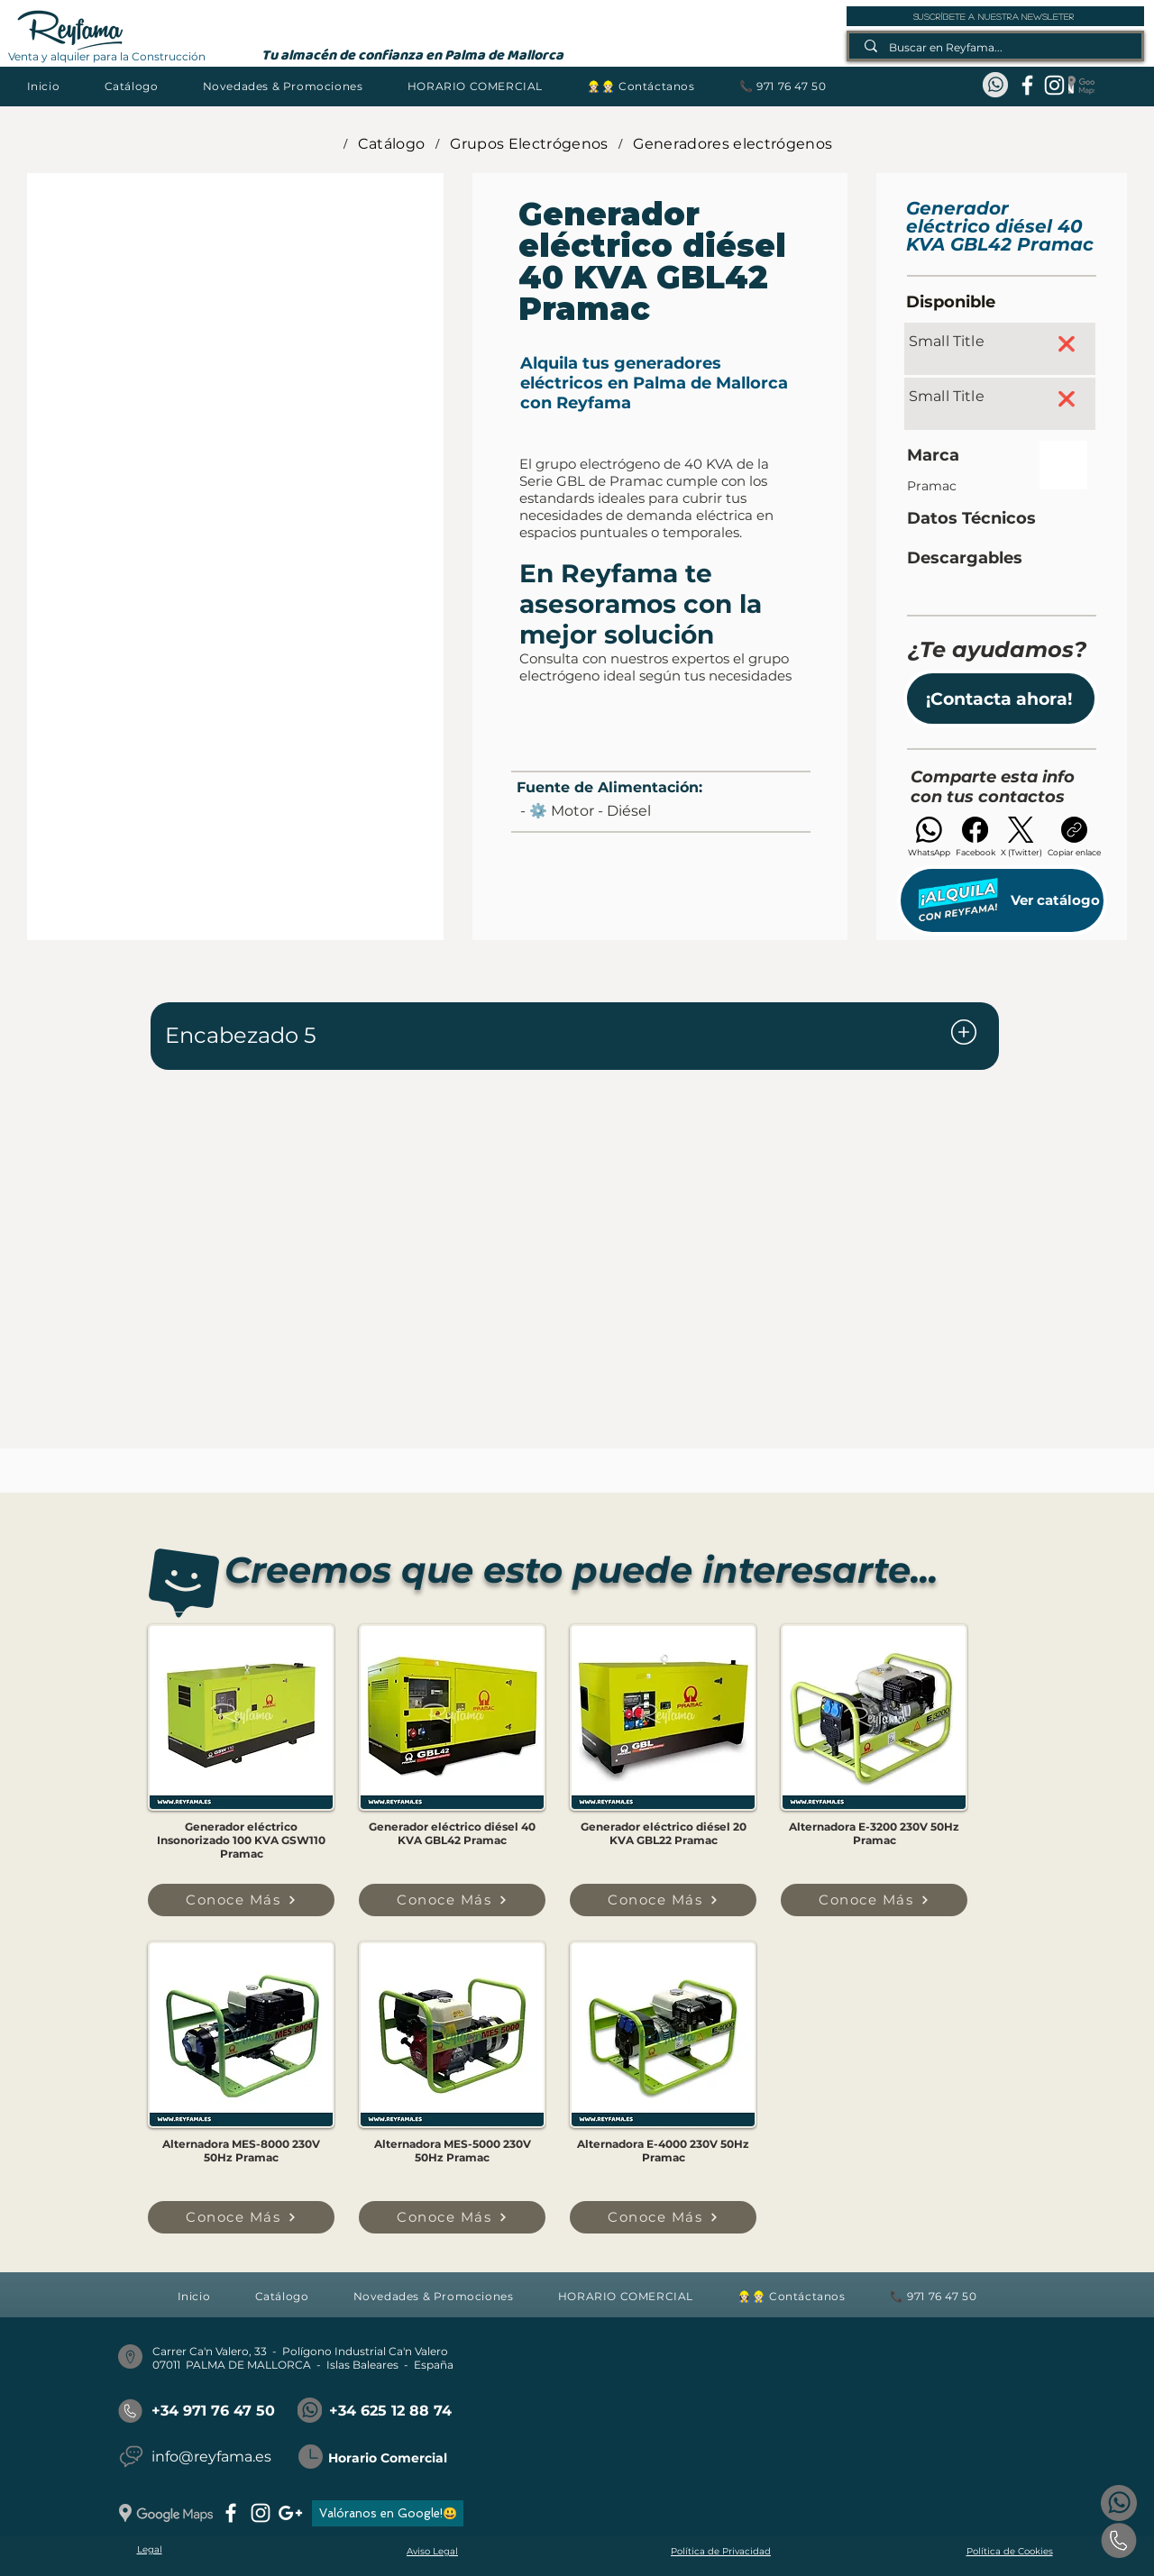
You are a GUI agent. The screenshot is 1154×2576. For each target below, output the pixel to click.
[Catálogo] (392, 143)
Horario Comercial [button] (387, 2458)
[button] (131, 86)
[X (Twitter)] (1021, 837)
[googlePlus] (290, 2513)
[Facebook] (975, 837)
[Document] (964, 1032)
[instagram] (1054, 85)
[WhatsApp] (929, 837)
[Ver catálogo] (1002, 900)
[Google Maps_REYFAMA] (1081, 85)
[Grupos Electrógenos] (529, 143)
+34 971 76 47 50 (213, 2410)
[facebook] (1027, 85)
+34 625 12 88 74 (390, 2410)
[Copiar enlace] (1074, 837)
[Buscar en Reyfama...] (996, 47)
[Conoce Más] (241, 1900)
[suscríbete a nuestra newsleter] (995, 16)
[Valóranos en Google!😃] (387, 2513)
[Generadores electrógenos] (732, 143)
